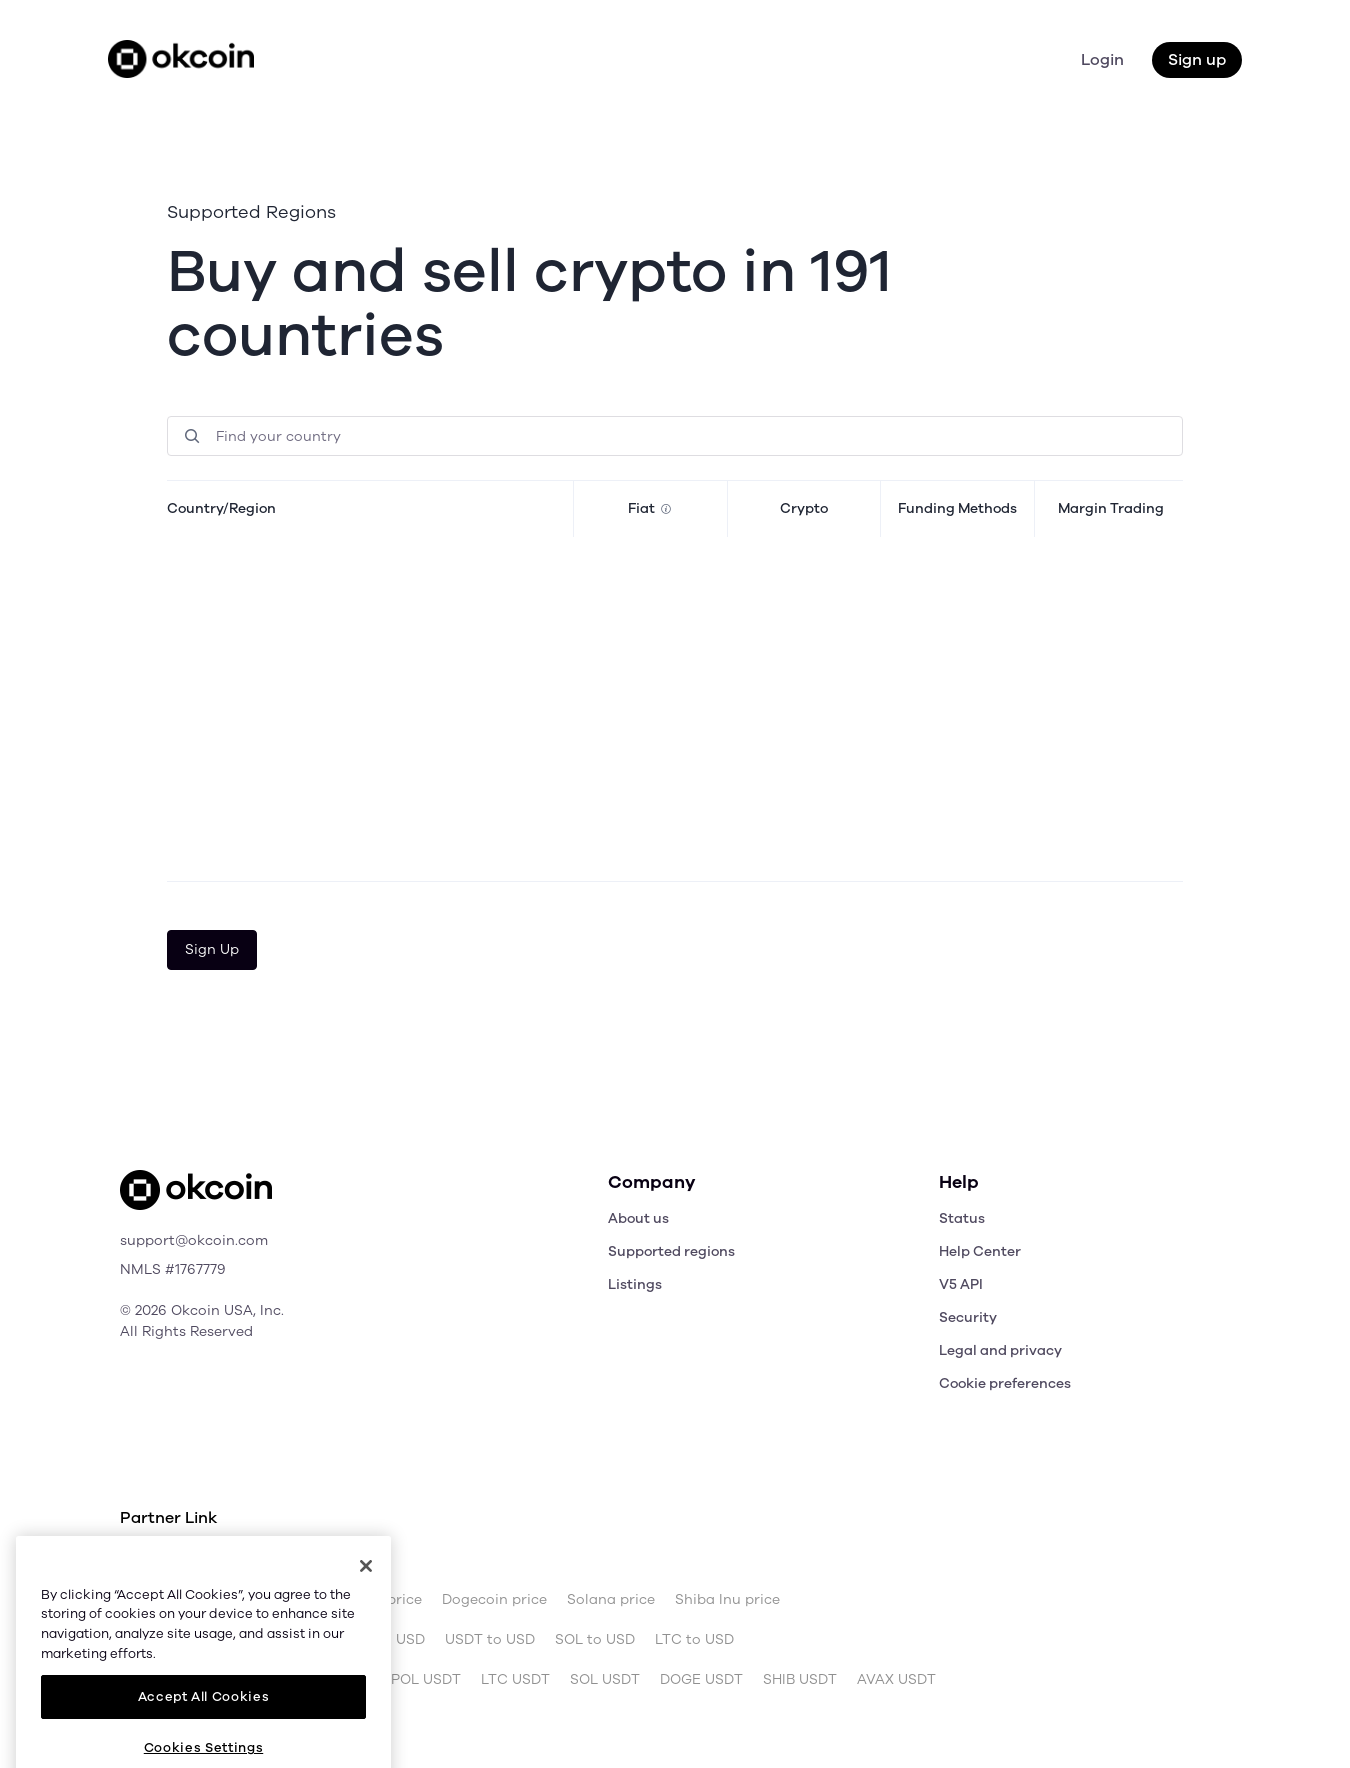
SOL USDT (605, 1680)
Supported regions (671, 1251)
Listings (635, 1284)
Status (962, 1218)
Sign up (1197, 60)
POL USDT (426, 1680)
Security (968, 1317)
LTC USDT (515, 1680)
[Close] (366, 1601)
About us (638, 1218)
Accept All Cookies (204, 1732)
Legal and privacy (1000, 1350)
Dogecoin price (494, 1600)
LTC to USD (694, 1640)
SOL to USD (595, 1640)
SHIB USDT (800, 1680)
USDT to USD (490, 1640)
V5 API (961, 1284)
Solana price (611, 1600)
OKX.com (256, 1560)
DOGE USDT (701, 1680)
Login (1102, 60)
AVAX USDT (896, 1680)
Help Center (980, 1251)
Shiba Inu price (727, 1600)
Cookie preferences (1005, 1383)
